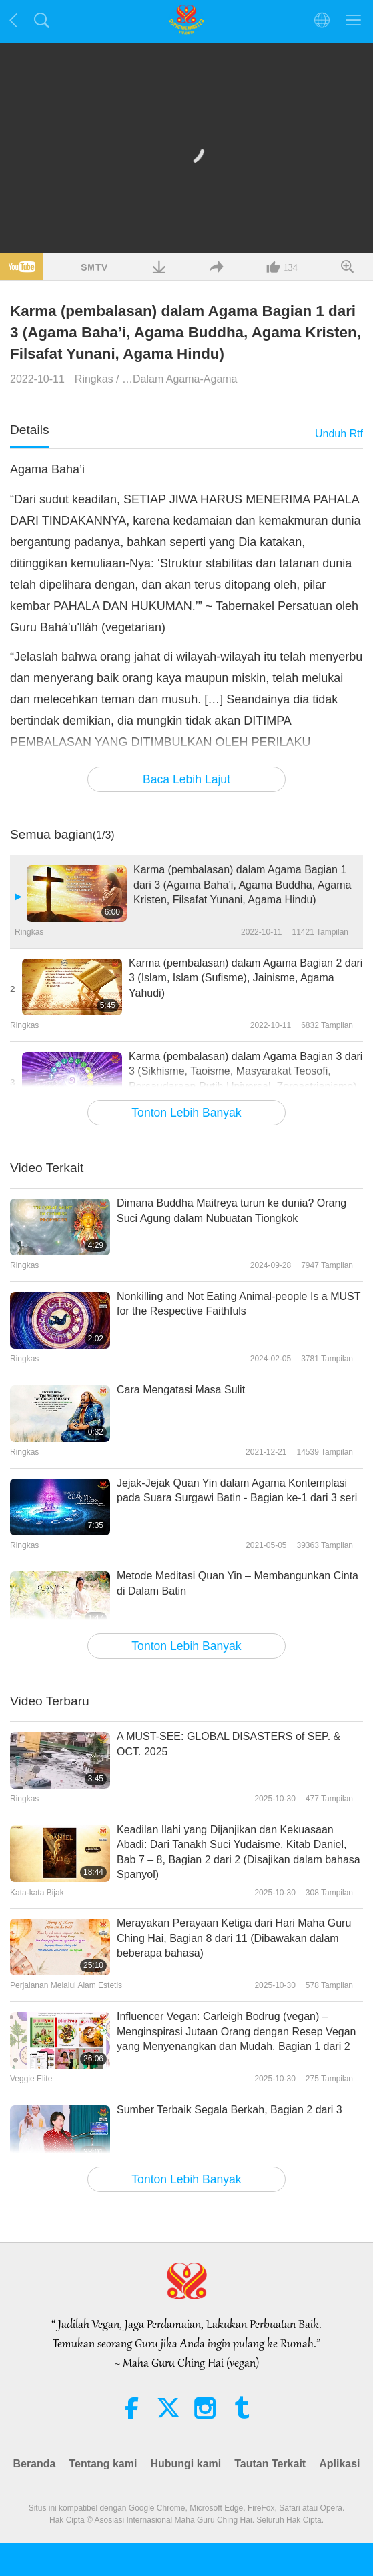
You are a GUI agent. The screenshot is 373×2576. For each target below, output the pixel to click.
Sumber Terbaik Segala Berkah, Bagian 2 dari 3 (229, 2109)
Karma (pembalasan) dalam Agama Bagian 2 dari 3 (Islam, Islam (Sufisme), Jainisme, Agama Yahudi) (245, 978)
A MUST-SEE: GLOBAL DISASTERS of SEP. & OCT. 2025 (228, 1744)
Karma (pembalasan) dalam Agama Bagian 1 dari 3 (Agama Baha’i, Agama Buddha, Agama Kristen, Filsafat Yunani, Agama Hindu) (242, 884)
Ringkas (94, 379)
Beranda (34, 2463)
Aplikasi (339, 2463)
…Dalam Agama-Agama (180, 379)
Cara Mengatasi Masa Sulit (181, 1389)
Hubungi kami (185, 2463)
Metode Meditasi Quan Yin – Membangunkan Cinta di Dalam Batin (237, 1583)
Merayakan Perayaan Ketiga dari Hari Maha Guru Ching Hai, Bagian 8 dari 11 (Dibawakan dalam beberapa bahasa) (234, 1938)
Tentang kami (103, 2463)
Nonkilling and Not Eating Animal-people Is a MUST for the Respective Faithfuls (238, 1304)
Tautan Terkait (270, 2463)
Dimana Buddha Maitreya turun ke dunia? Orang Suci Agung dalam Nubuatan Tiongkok (231, 1210)
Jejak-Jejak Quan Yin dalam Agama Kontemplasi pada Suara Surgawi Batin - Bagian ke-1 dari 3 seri (237, 1490)
